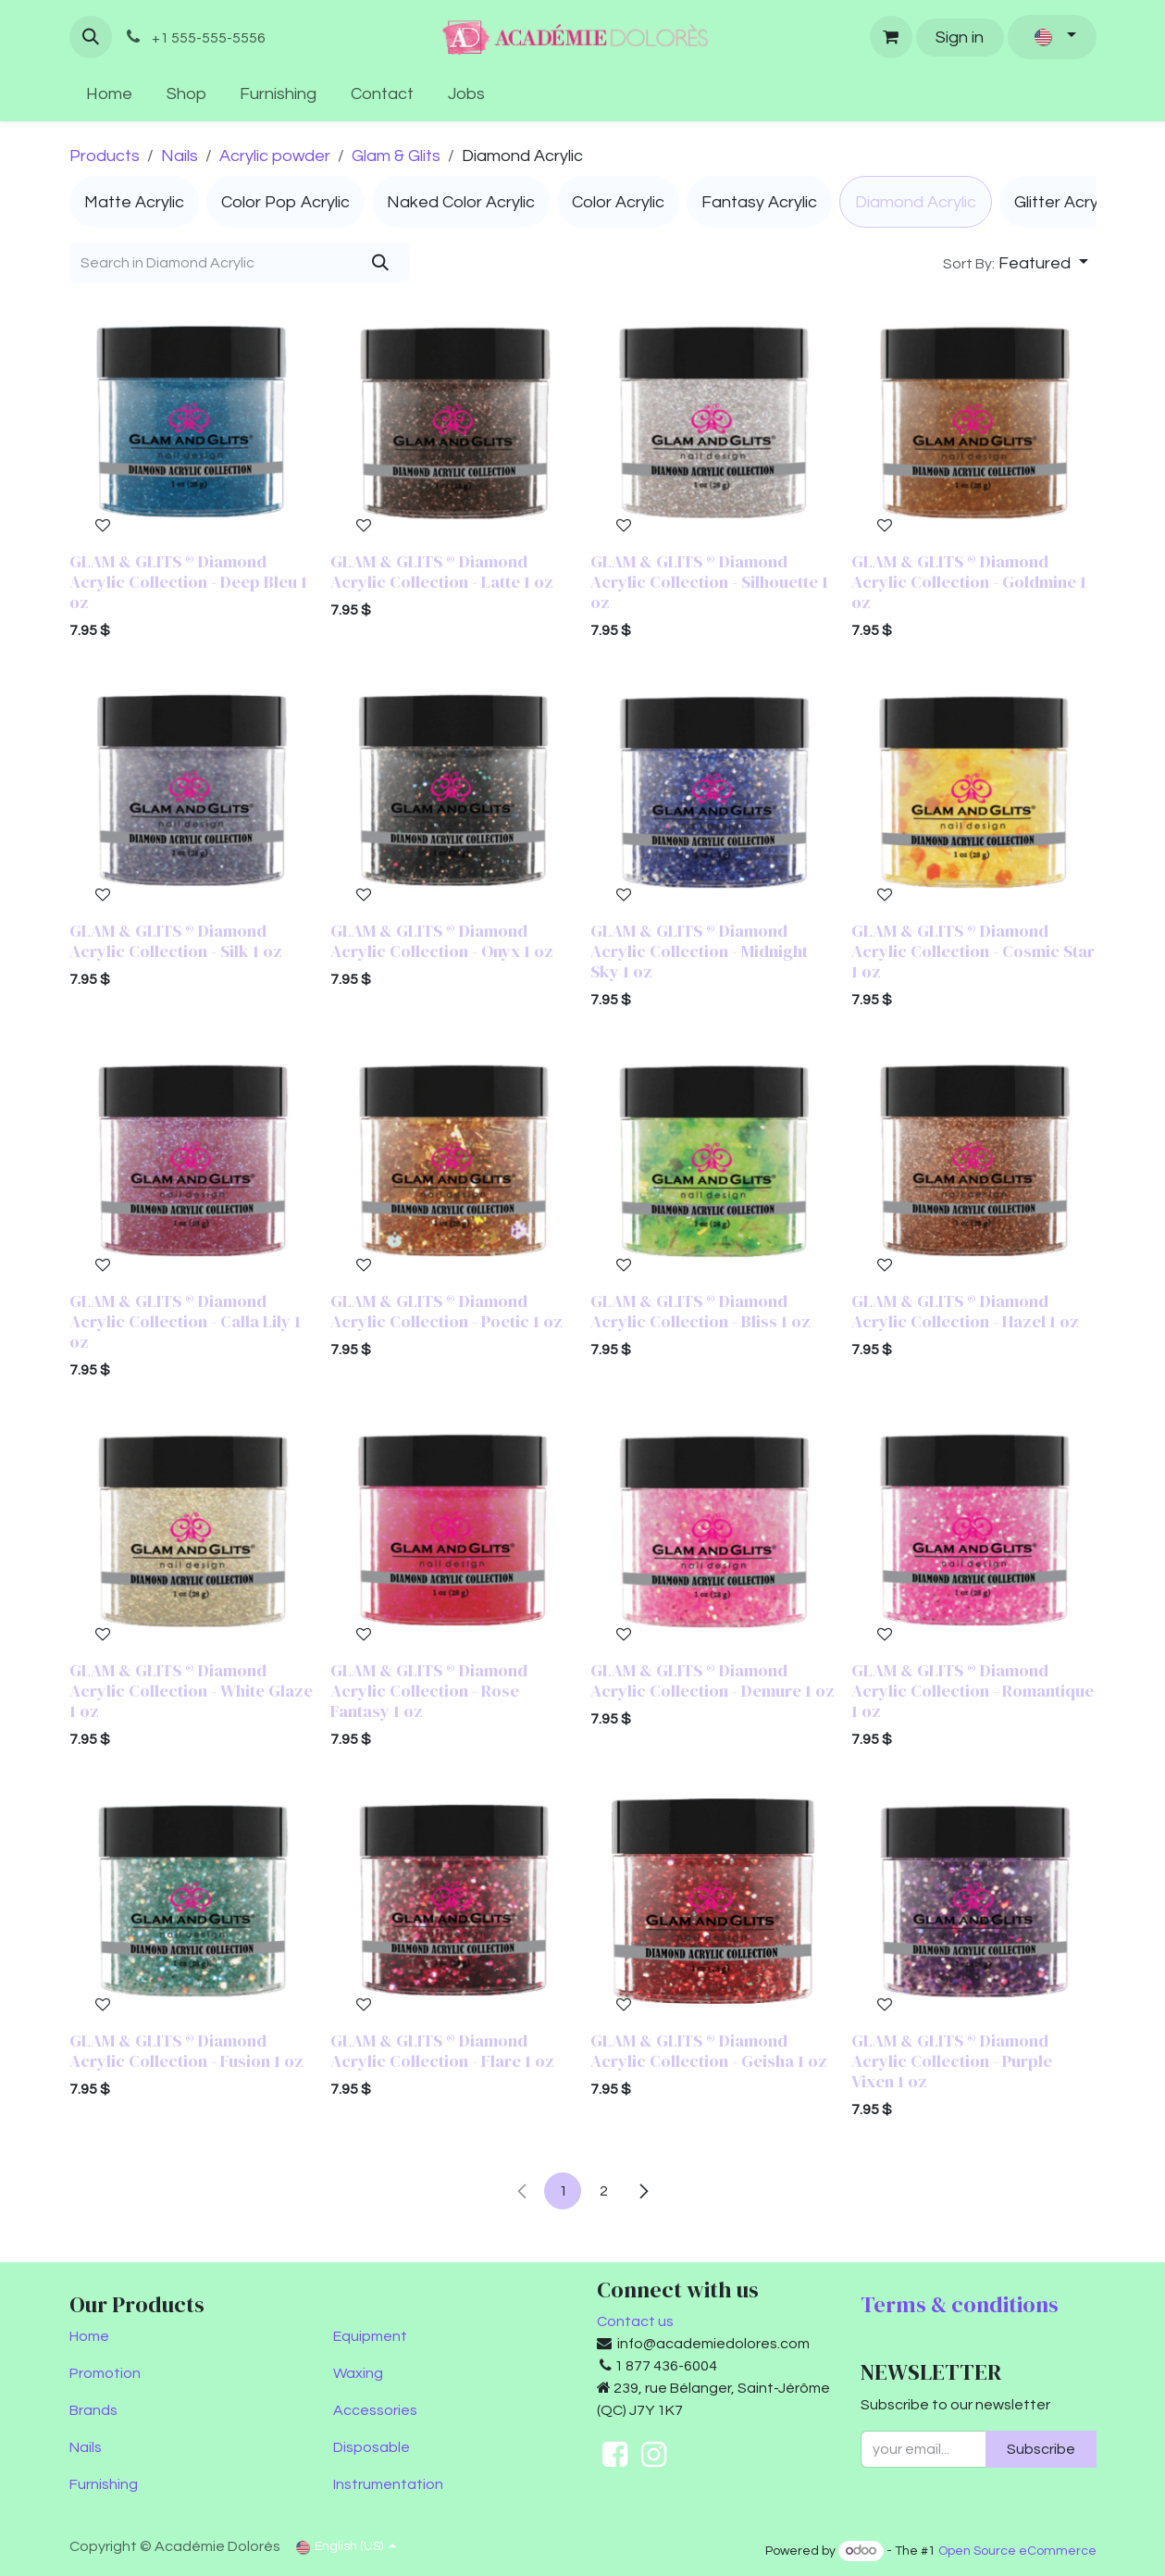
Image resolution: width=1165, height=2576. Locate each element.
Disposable (371, 2447)
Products (104, 156)
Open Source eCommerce (1017, 2551)
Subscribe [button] (1041, 2449)
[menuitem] (109, 94)
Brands (93, 2410)
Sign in (960, 37)
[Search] (380, 263)
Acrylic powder (274, 156)
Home (89, 2336)
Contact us (635, 2321)
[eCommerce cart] (891, 37)
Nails (179, 156)
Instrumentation (388, 2484)
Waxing (358, 2373)
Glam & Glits (396, 156)
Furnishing (103, 2484)
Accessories (375, 2410)
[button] (90, 37)
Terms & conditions (960, 2304)
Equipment (370, 2336)
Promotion (105, 2373)
